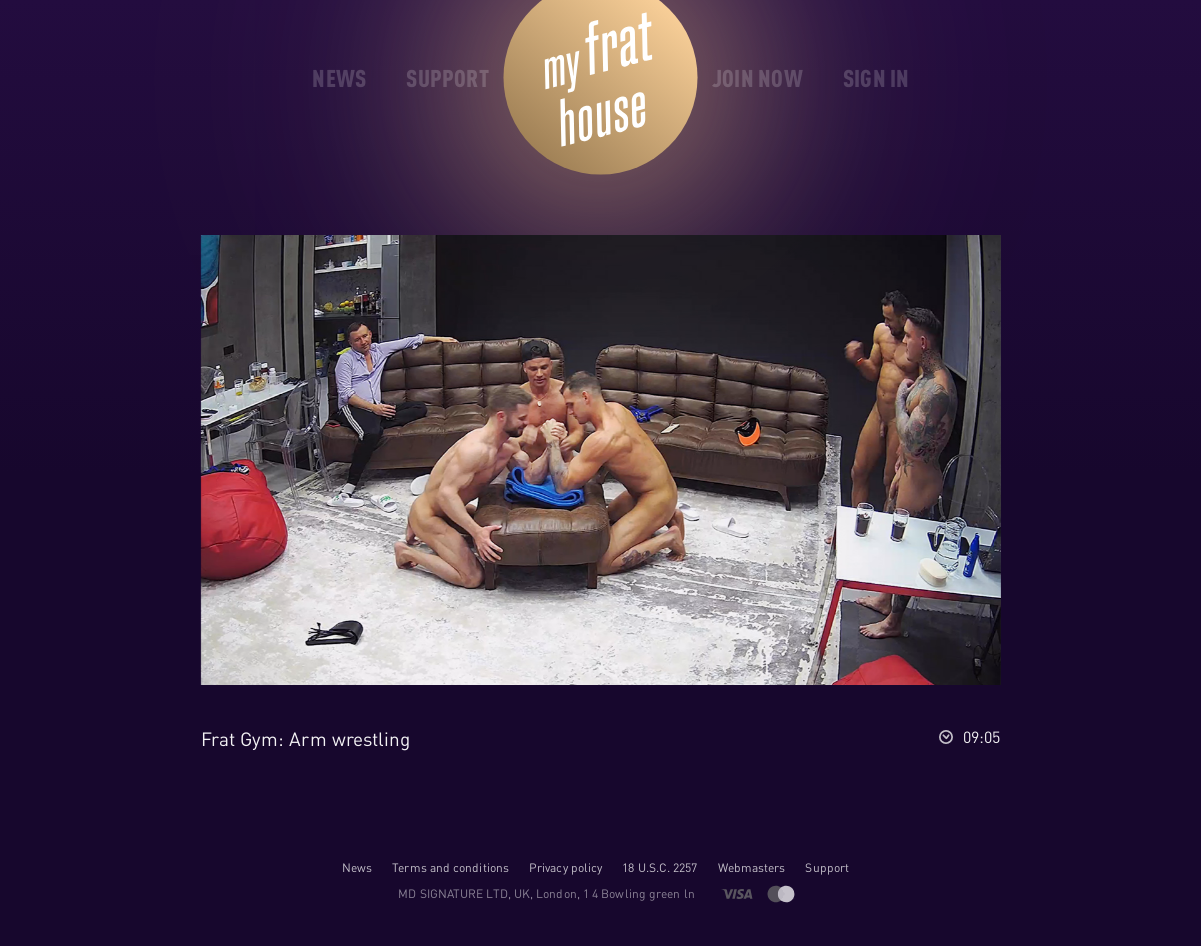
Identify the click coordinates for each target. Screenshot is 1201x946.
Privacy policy (565, 867)
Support (827, 867)
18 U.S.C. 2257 (659, 867)
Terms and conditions (450, 867)
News (357, 867)
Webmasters (752, 867)
